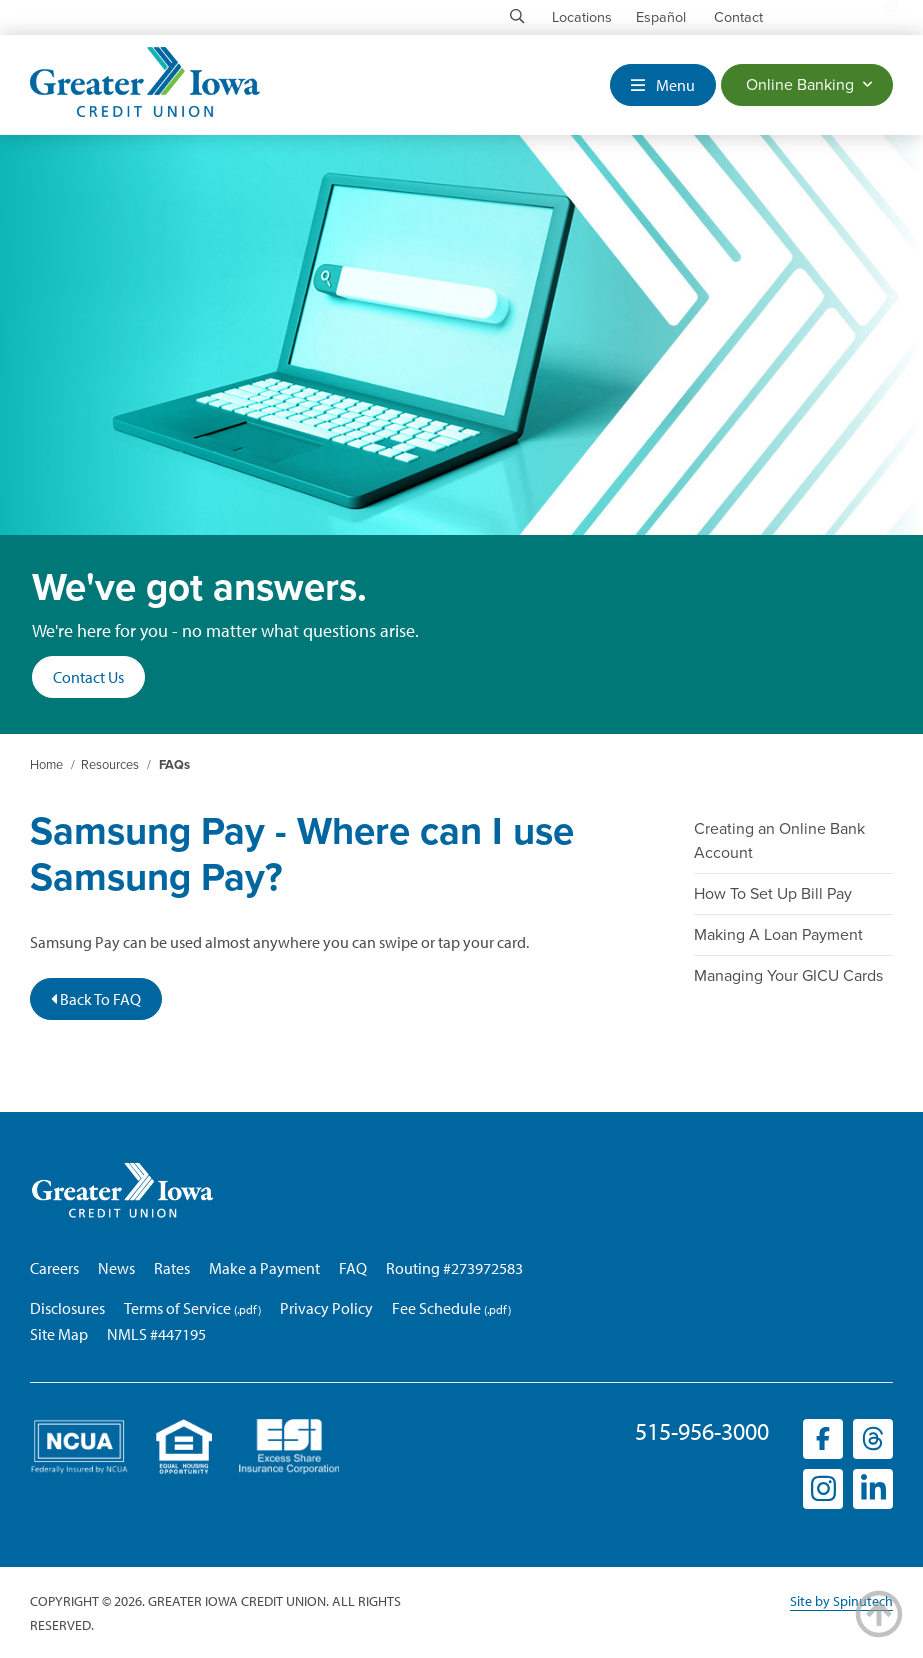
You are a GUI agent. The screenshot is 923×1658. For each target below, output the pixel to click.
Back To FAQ (96, 999)
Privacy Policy (326, 1308)
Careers (54, 1268)
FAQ (353, 1268)
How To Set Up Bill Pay (773, 894)
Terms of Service (177, 1308)
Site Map (59, 1334)
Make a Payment (264, 1268)
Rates (172, 1268)
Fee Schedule (436, 1308)
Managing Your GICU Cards (788, 976)
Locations (582, 17)
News (116, 1268)
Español (661, 17)
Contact (738, 17)
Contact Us (88, 677)
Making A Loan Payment (778, 935)
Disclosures (67, 1308)
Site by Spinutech (841, 1601)
